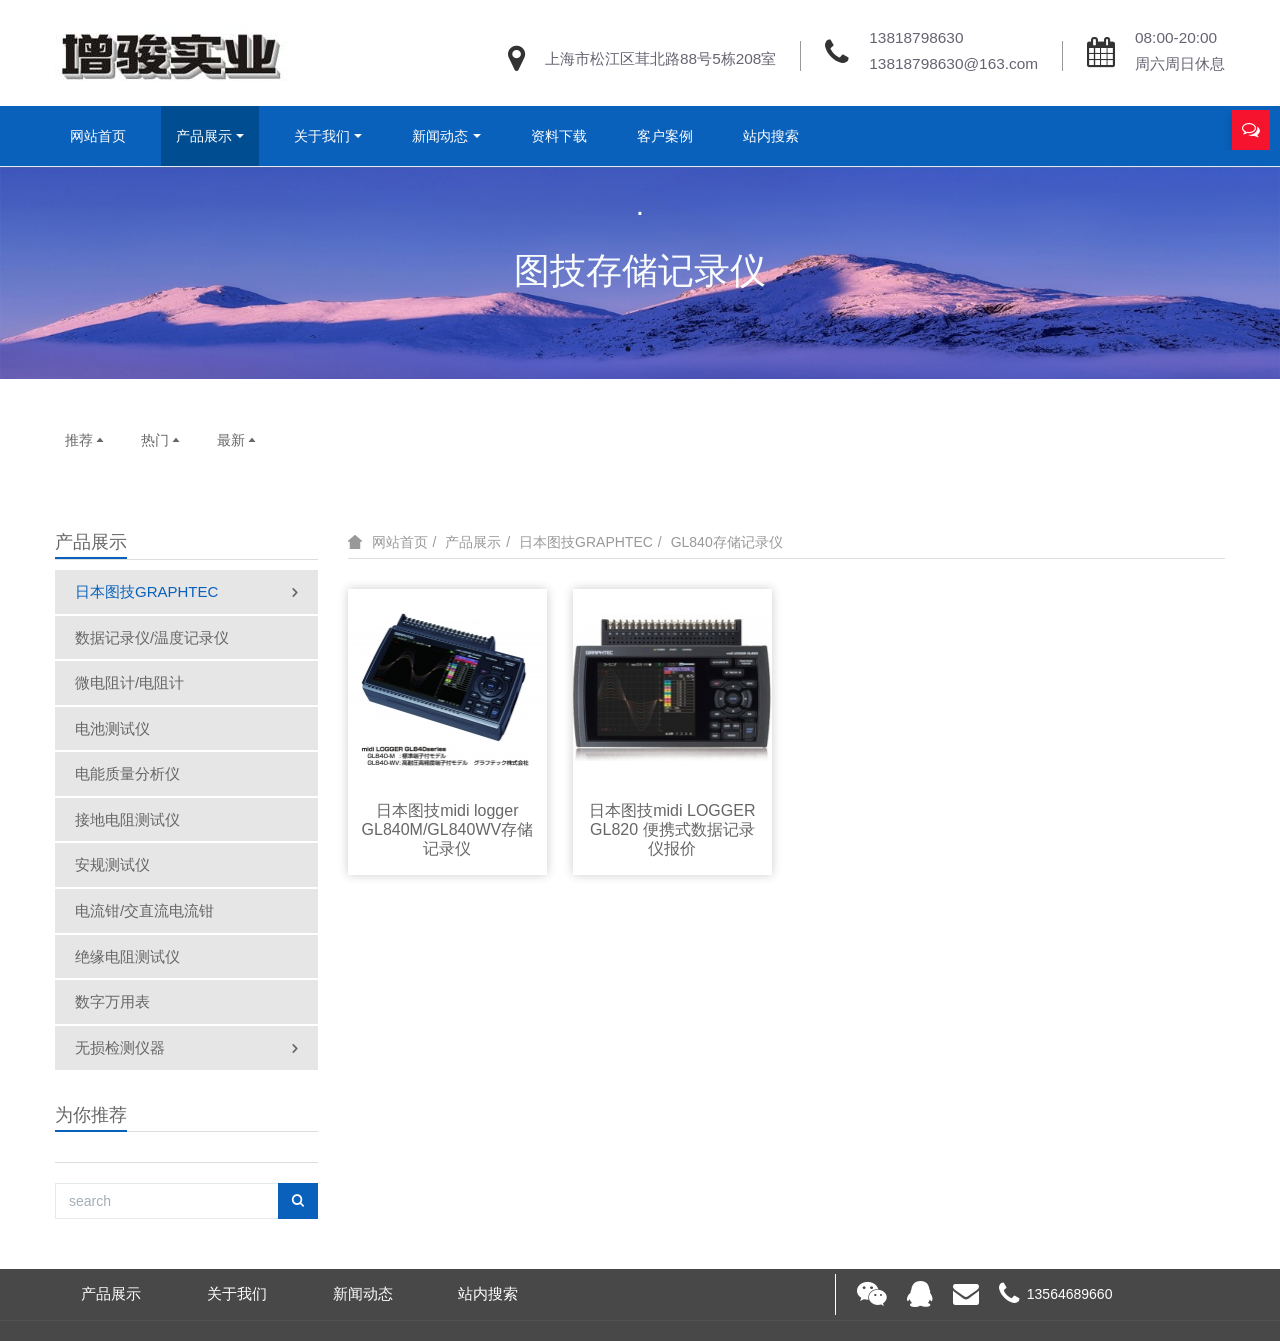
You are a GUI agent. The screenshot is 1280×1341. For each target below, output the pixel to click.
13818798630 (916, 37)
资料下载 (559, 136)
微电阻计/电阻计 (129, 682)
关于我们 (322, 136)
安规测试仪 (112, 864)
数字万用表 (112, 1001)
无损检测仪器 (188, 1049)
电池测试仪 (112, 728)
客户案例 (665, 136)
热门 (162, 440)
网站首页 (98, 136)
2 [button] (652, 349)
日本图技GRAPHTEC (188, 593)
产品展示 (204, 136)
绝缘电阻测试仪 (127, 956)
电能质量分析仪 (127, 773)
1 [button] (628, 349)
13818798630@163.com (953, 63)
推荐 (86, 440)
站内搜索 (771, 136)
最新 (238, 440)
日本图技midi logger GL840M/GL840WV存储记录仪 (448, 829)
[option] (640, 272)
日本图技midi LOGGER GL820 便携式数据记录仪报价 (672, 829)
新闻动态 (440, 136)
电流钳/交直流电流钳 (144, 910)
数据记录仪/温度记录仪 (152, 637)
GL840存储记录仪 (727, 542)
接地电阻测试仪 (127, 819)
